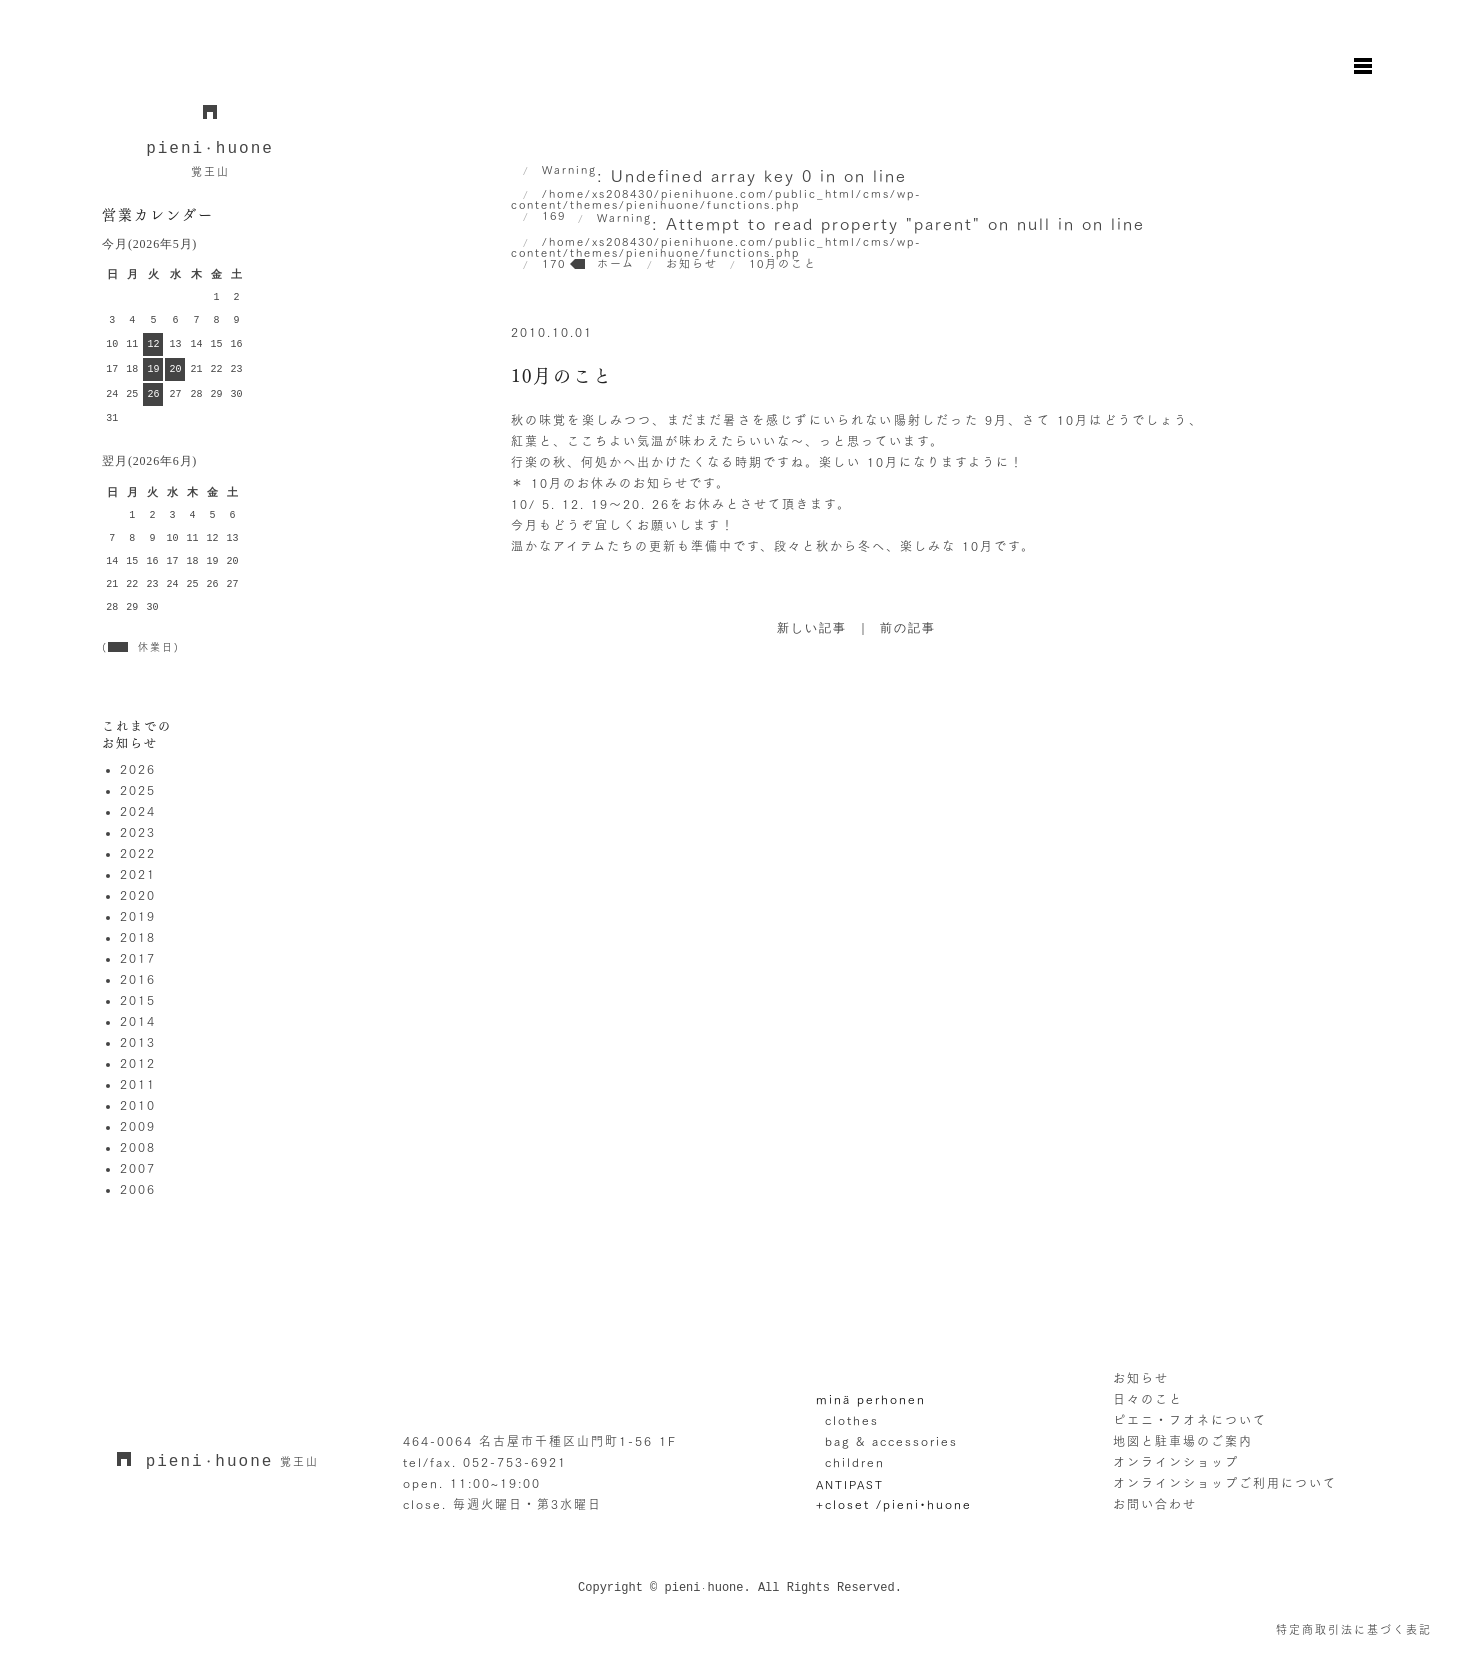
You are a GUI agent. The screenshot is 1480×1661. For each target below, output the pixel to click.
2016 (138, 979)
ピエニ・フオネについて (1190, 1420)
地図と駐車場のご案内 (1183, 1441)
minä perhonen (871, 1399)
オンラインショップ (1176, 1462)
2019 (138, 916)
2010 (138, 1105)
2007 (138, 1168)
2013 (138, 1042)
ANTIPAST (850, 1484)
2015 (138, 1000)
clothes (852, 1420)
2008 (138, 1147)
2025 (138, 790)
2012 (138, 1063)
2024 (138, 811)
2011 (138, 1084)
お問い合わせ (1155, 1504)
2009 (138, 1126)
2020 (138, 895)
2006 (138, 1189)
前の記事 (908, 629)
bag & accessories (891, 1441)
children (855, 1462)
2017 (138, 958)
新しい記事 (812, 629)
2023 (138, 832)
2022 (138, 853)
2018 (138, 937)
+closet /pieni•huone (894, 1504)
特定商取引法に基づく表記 (1354, 1629)
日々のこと (1148, 1399)
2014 (138, 1021)
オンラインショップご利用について (1225, 1483)
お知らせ (1141, 1378)
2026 (138, 769)
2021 (138, 874)
